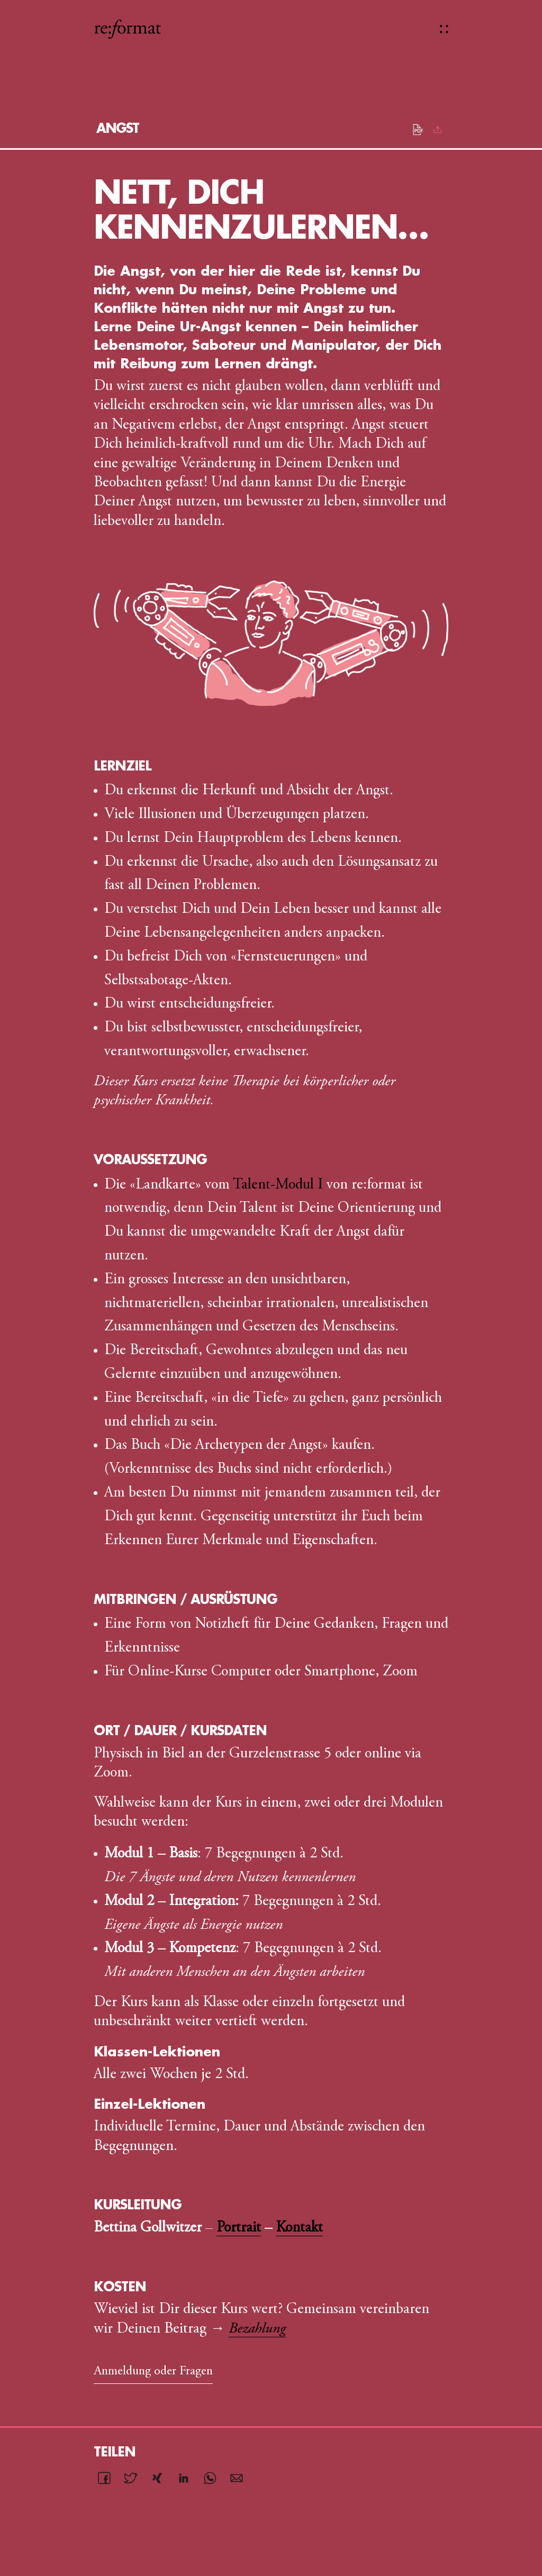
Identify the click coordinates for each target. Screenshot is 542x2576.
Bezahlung (257, 2329)
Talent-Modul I (278, 1185)
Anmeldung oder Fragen (153, 2371)
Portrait (238, 2228)
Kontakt (299, 2228)
